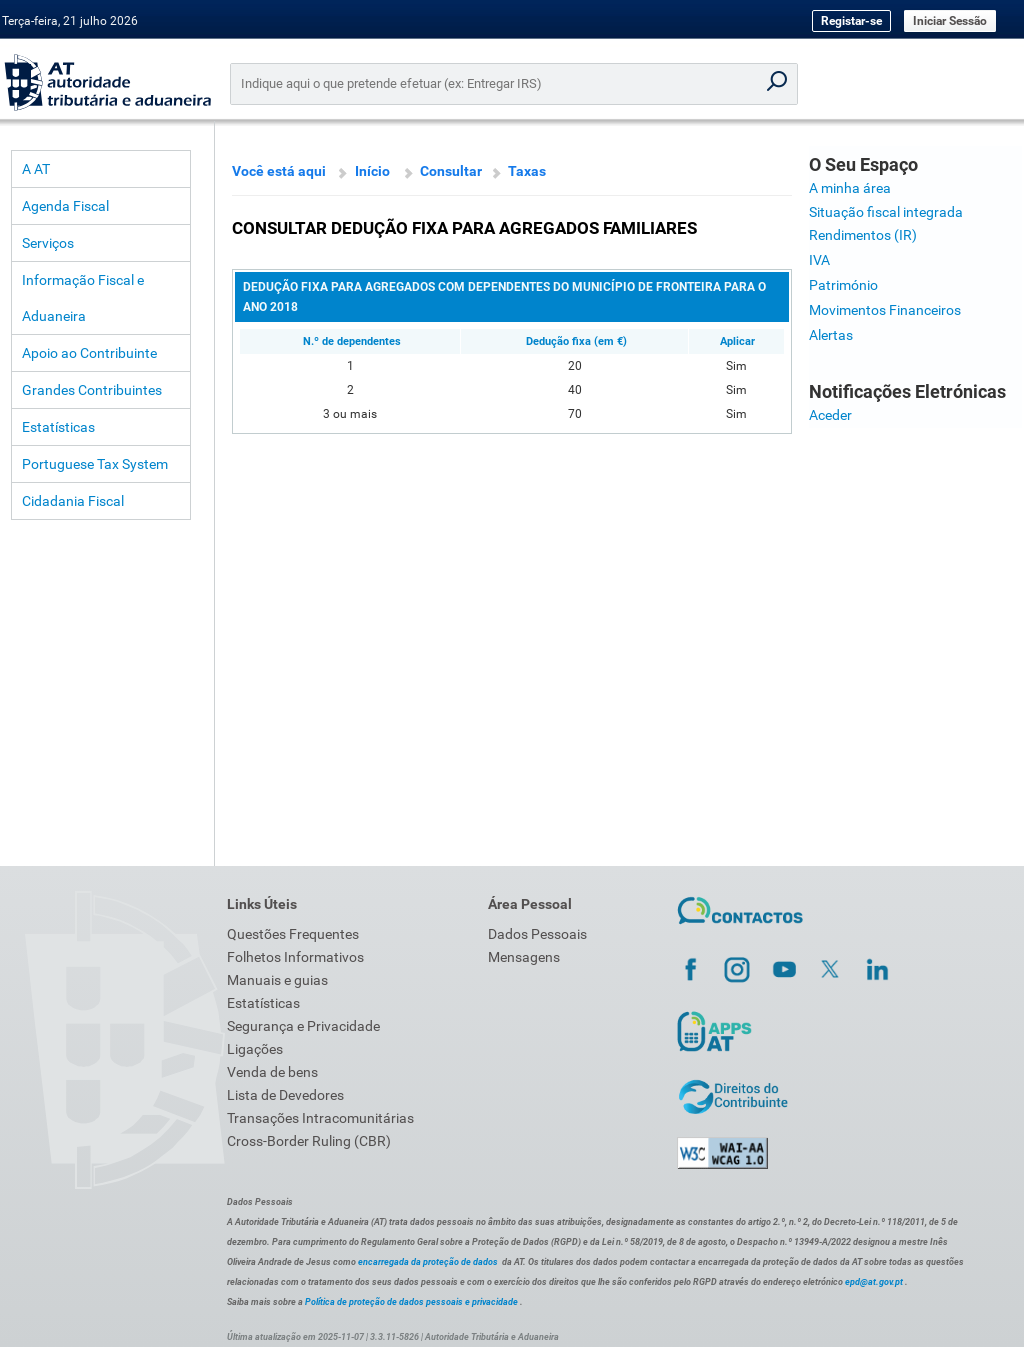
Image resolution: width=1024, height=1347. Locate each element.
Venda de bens (272, 1072)
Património (843, 285)
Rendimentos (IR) (863, 235)
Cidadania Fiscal (73, 501)
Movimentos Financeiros (885, 310)
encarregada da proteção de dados (428, 1262)
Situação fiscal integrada (886, 212)
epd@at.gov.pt (874, 1282)
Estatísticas (58, 427)
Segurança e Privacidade (303, 1026)
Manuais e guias (277, 980)
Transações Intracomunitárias (320, 1118)
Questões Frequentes (293, 934)
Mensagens (524, 957)
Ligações (255, 1049)
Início (372, 171)
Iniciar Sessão (950, 21)
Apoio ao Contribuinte (89, 353)
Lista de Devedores (285, 1095)
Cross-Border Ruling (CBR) (309, 1141)
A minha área (850, 188)
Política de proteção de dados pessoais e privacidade (411, 1302)
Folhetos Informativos (295, 957)
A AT (36, 169)
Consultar (451, 171)
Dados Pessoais (537, 934)
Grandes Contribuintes (92, 390)
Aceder (830, 415)
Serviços (48, 243)
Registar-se (851, 21)
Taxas (527, 171)
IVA (819, 260)
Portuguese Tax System (95, 464)
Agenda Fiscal (65, 206)
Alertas (831, 335)
